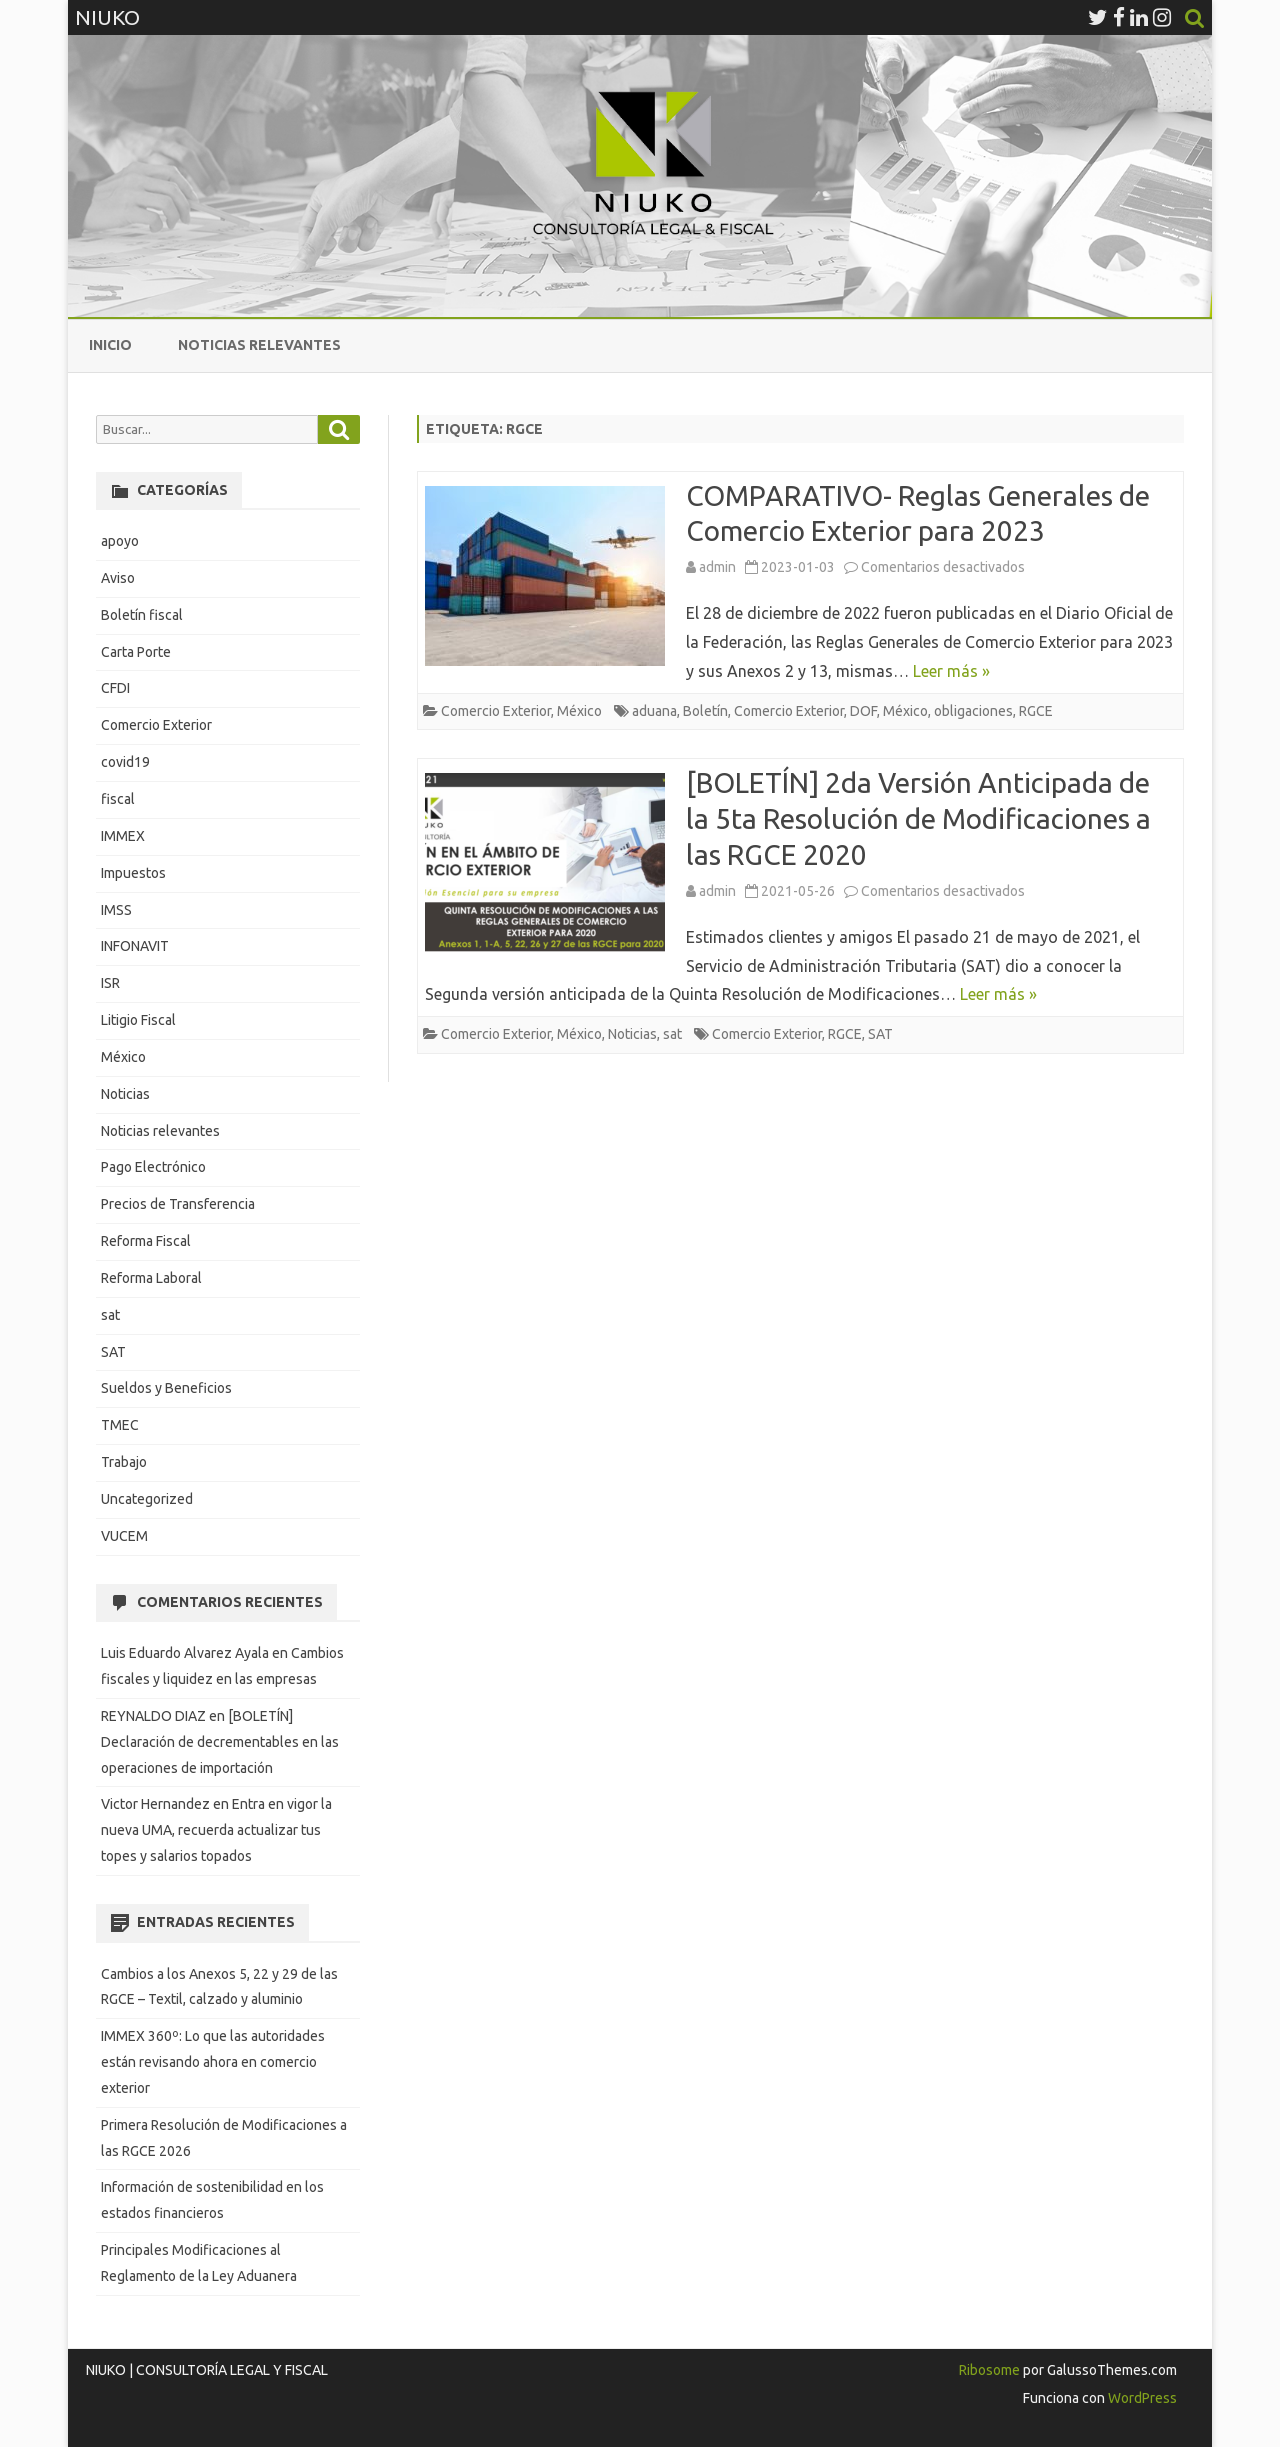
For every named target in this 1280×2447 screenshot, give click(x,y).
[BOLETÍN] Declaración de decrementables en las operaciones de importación (220, 1742)
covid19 (125, 762)
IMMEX (123, 836)
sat (672, 1034)
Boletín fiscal (142, 615)
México (579, 711)
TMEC (120, 1425)
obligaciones (973, 711)
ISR (110, 983)
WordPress (1141, 2398)
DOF (863, 711)
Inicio (110, 345)
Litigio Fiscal (138, 1020)
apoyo (120, 541)
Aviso (118, 578)
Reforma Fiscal (146, 1241)
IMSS (116, 910)
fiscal (118, 799)
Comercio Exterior (496, 711)
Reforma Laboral (151, 1278)
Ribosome (989, 2370)
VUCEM (124, 1536)
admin (717, 567)
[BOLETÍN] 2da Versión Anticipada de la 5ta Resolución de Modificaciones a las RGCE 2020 (918, 818)
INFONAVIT (135, 946)
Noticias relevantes (259, 345)
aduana (654, 711)
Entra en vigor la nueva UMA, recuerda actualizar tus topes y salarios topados (216, 1830)
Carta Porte (136, 652)
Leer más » (951, 671)
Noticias (632, 1034)
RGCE (1036, 711)
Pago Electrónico (153, 1167)
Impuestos (133, 873)
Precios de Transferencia (178, 1204)
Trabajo (124, 1462)
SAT (880, 1034)
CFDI (115, 688)
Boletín (705, 711)
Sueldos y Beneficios (166, 1388)
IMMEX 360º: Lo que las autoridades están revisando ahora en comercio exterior (213, 2062)
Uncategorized (147, 1499)
